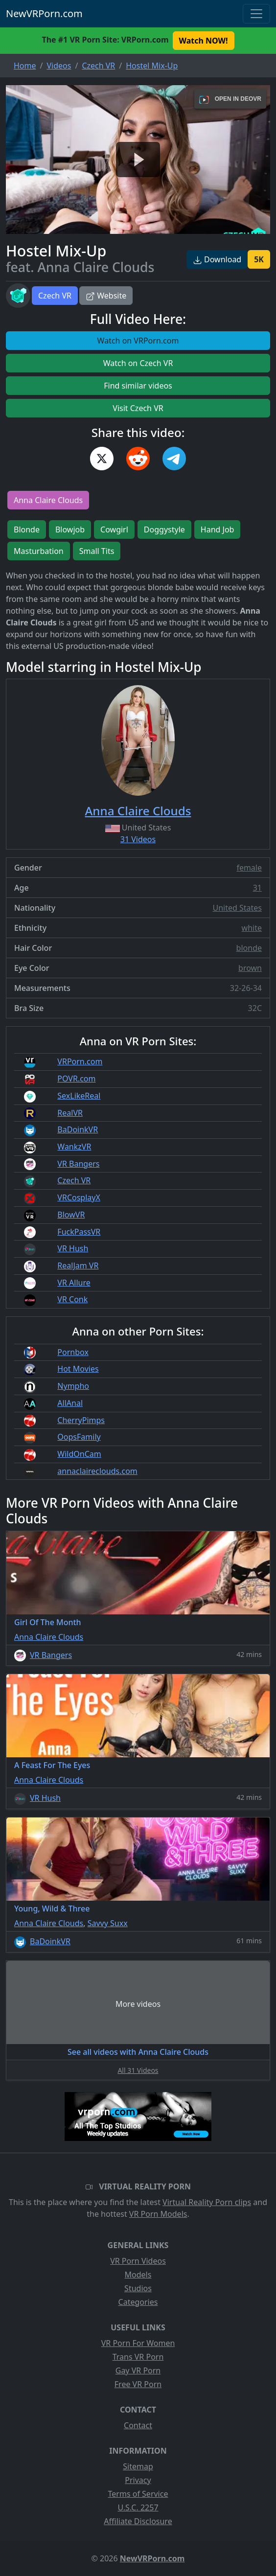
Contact (138, 2425)
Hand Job (217, 529)
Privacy (138, 2480)
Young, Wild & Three (52, 1908)
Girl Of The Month (47, 1622)
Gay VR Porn (138, 2370)
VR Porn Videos (138, 2260)
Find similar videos (138, 385)
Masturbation (39, 551)
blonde (249, 948)
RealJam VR (77, 1265)
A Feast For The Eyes (52, 1765)
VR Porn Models (158, 2213)
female (249, 867)
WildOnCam (79, 1454)
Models (138, 2274)
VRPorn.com (79, 1061)
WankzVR (74, 1146)
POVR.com (76, 1078)
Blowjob (70, 529)
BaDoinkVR (77, 1129)
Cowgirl (114, 529)
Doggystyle (164, 529)
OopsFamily (78, 1436)
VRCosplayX (78, 1197)
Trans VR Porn (138, 2356)
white (252, 927)
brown (250, 968)
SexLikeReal (78, 1095)
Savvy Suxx (108, 1923)
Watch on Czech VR (138, 363)
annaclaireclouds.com (97, 1471)
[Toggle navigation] (256, 13)
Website (106, 295)
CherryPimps (81, 1420)
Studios (138, 2288)
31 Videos (138, 839)
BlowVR (71, 1214)
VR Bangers (78, 1163)
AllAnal (70, 1403)
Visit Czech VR (138, 408)
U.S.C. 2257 (137, 2507)
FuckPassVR (78, 1231)
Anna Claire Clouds (48, 500)
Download (217, 259)
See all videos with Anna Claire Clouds (138, 2052)
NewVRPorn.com (44, 13)
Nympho (73, 1385)
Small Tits (97, 551)
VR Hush (72, 1248)
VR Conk (72, 1299)
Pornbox (73, 1352)
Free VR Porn (138, 2384)
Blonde (27, 529)
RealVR (70, 1112)
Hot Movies (77, 1368)
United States (237, 907)
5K (259, 259)
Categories (138, 2302)
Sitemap (138, 2466)
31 (257, 887)
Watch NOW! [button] (203, 40)
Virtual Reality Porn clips (206, 2202)
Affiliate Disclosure (138, 2521)
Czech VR (54, 295)
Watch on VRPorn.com (138, 340)
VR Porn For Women (138, 2343)
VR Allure (73, 1282)
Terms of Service (138, 2493)
